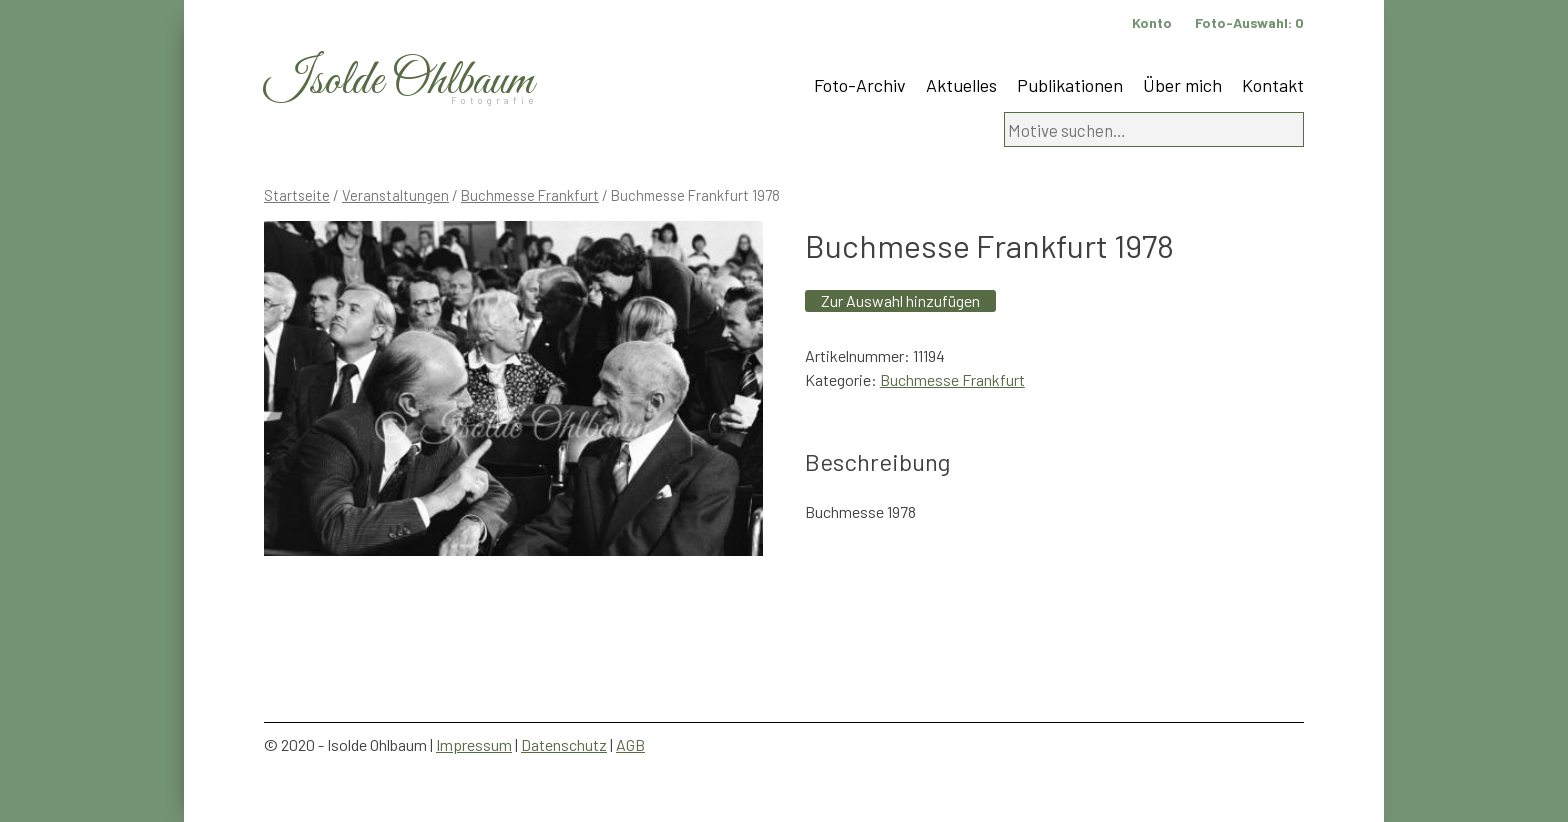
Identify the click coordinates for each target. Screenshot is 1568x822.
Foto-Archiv (860, 85)
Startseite (297, 195)
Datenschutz (564, 744)
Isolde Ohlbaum (399, 81)
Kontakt (1273, 85)
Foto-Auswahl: (1249, 22)
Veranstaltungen (395, 195)
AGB (630, 744)
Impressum (474, 744)
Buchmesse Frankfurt (530, 195)
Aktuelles (961, 85)
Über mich (1182, 85)
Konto (1152, 22)
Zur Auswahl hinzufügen (900, 300)
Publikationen (1070, 85)
